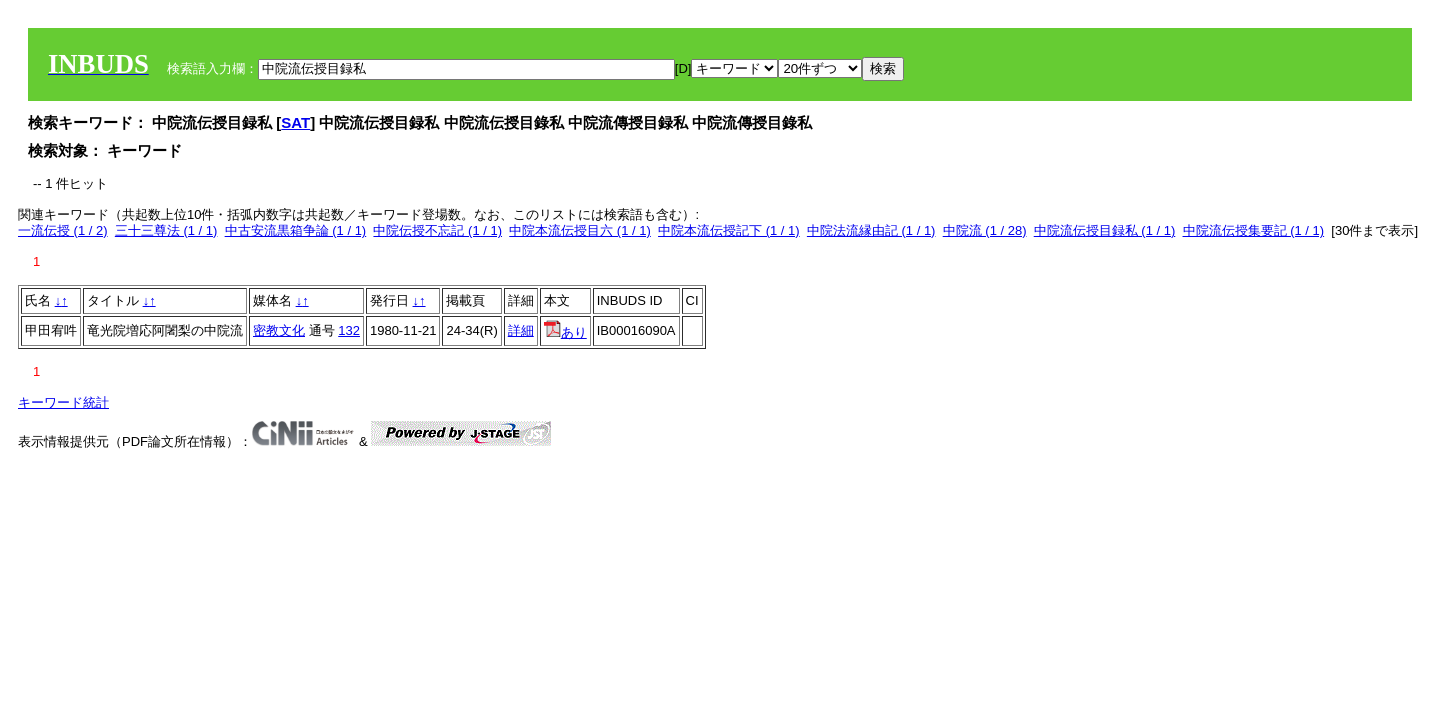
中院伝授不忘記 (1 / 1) (437, 230)
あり (565, 332)
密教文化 (279, 330)
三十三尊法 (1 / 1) (166, 230)
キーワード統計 (63, 402)
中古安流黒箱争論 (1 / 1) (296, 230)
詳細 (521, 330)
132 (349, 330)
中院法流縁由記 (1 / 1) (871, 230)
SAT (295, 122)
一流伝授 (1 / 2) (63, 230)
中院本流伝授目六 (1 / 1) (580, 230)
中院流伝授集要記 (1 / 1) (1254, 230)
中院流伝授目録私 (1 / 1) (1105, 230)
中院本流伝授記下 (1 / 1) (729, 230)
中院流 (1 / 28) (985, 230)
